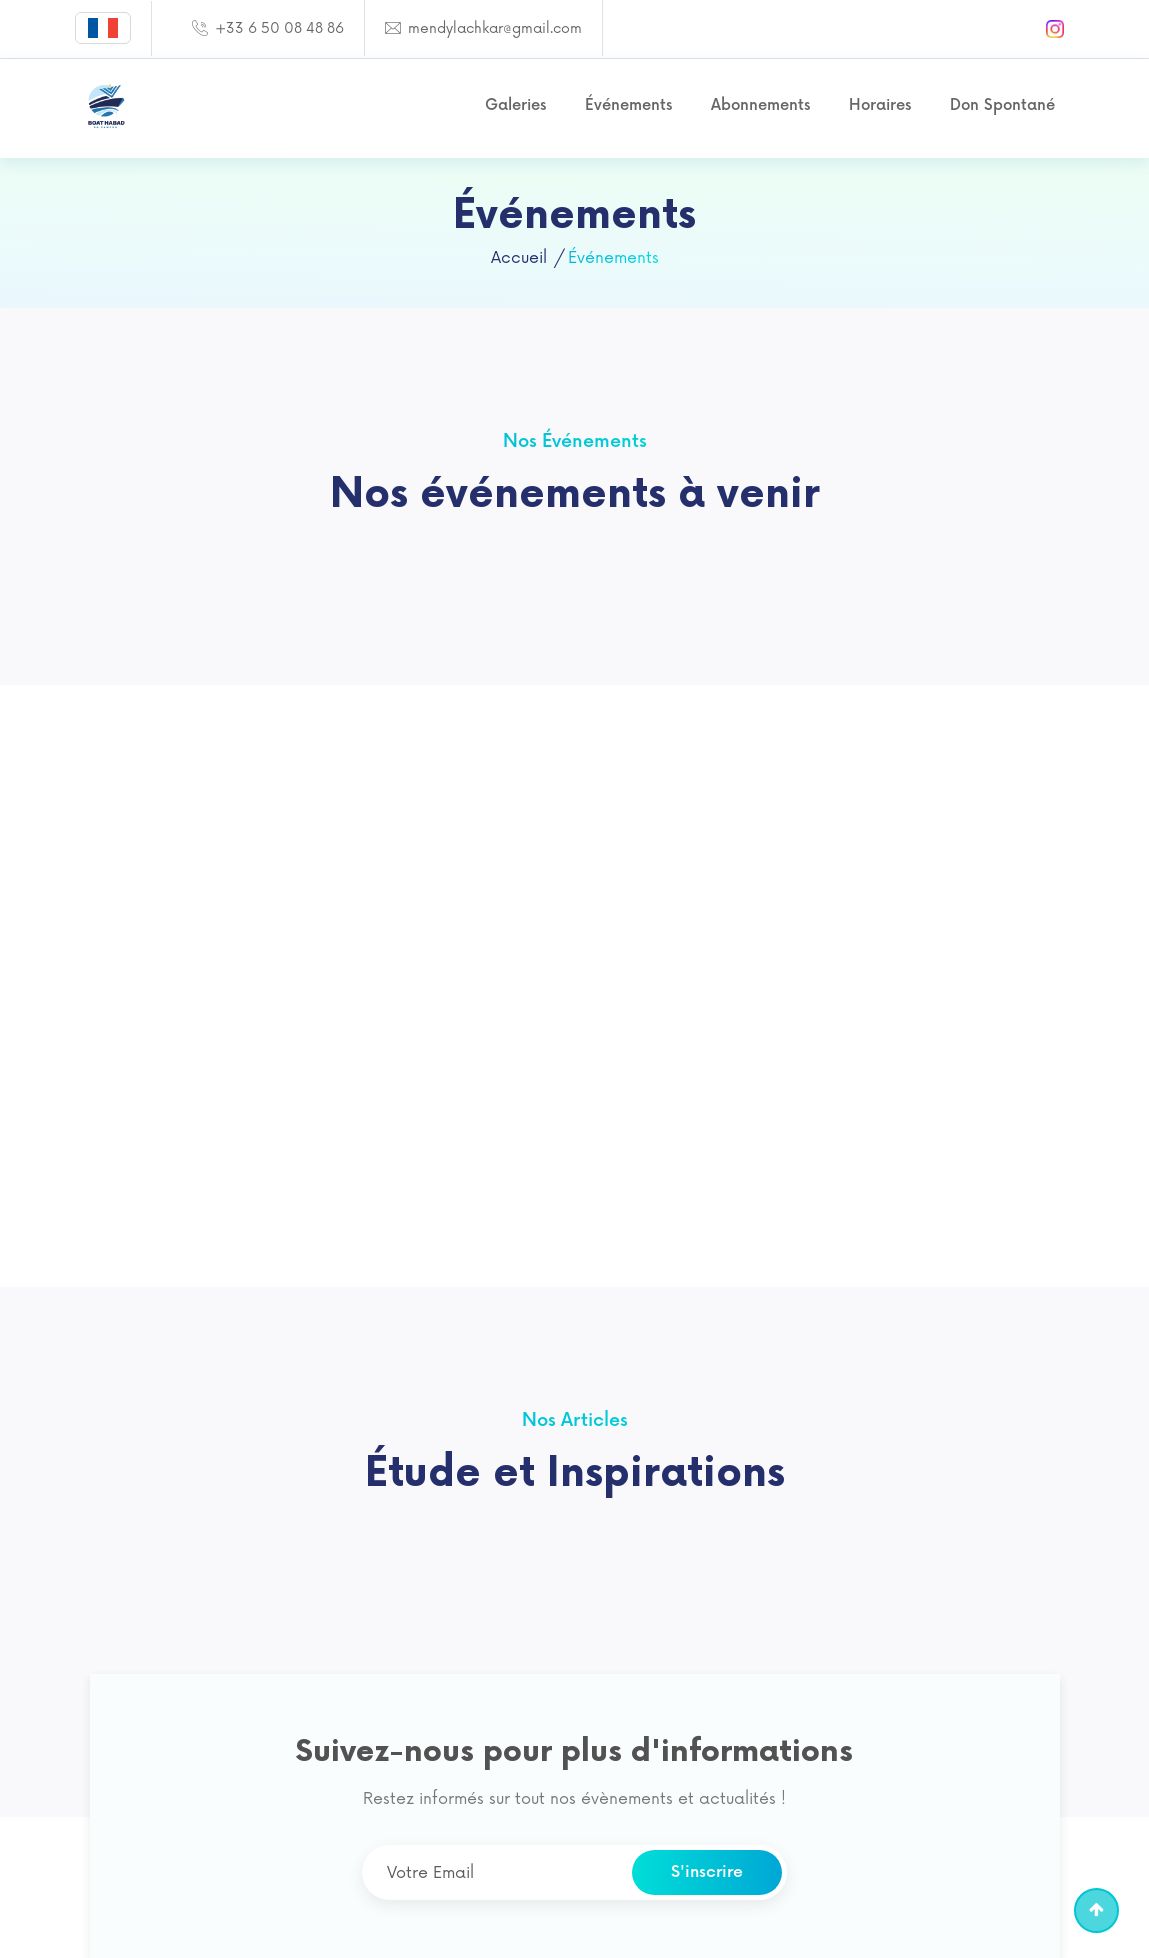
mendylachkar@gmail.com (493, 28)
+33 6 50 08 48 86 (277, 28)
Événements (628, 105)
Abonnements (760, 105)
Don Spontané (1002, 105)
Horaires (880, 105)
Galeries (515, 105)
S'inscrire (707, 1872)
